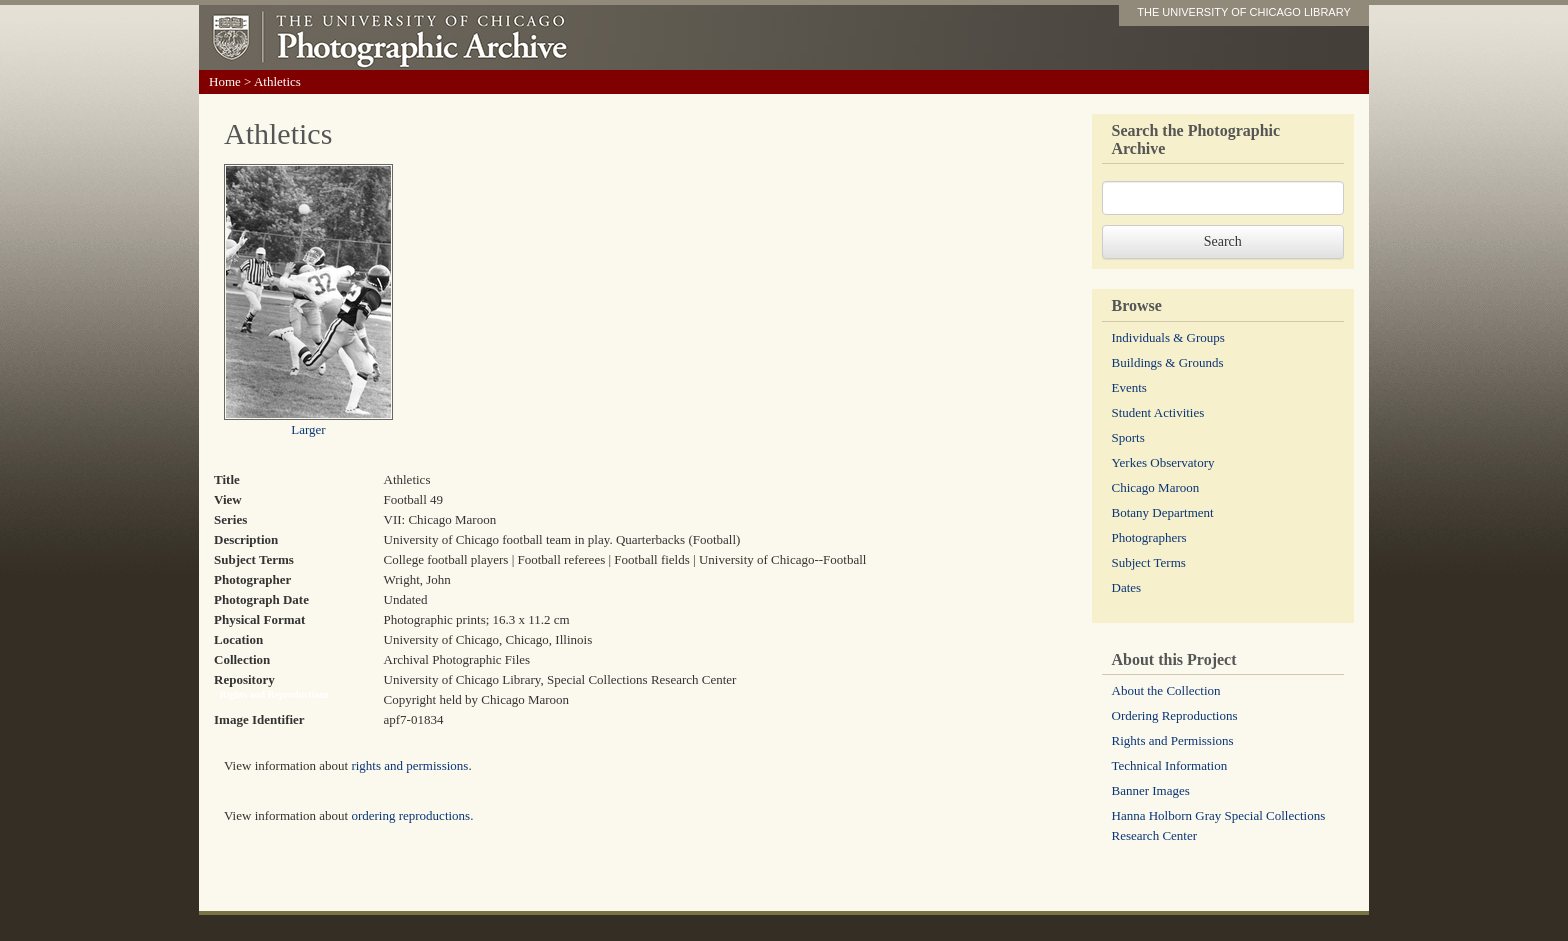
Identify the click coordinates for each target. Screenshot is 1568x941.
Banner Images (1151, 790)
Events (1129, 387)
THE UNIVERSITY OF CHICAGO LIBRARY (1244, 12)
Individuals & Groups (1168, 337)
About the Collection (1166, 690)
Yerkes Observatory (1163, 462)
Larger (308, 429)
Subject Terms (1149, 562)
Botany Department (1163, 512)
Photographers (1149, 537)
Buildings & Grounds (1168, 362)
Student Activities (1158, 412)
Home (225, 81)
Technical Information (1170, 765)
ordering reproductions (410, 815)
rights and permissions (409, 765)
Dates (1127, 587)
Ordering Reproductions (1175, 715)
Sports (1128, 437)
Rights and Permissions (1173, 740)
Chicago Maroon (1156, 487)
